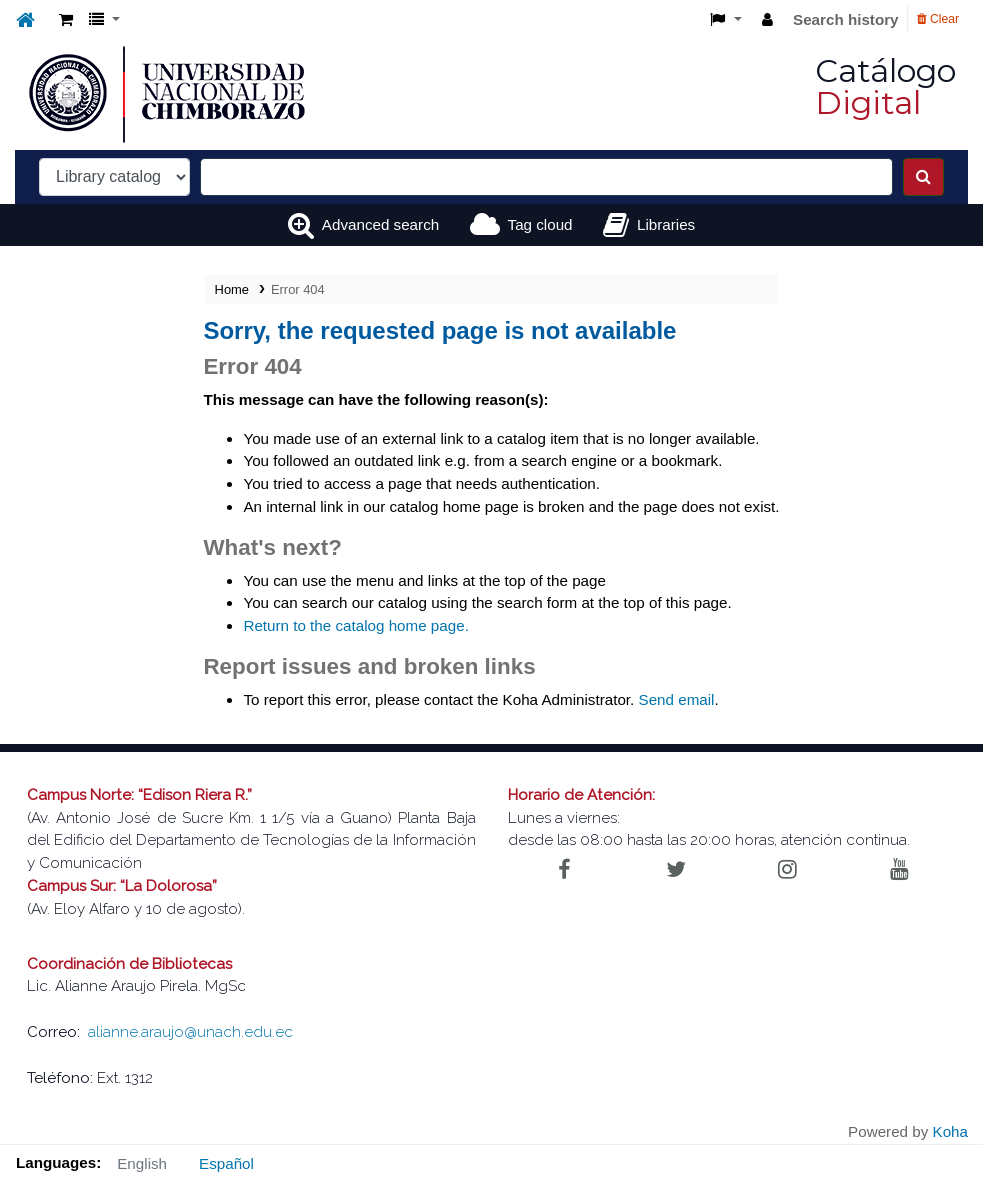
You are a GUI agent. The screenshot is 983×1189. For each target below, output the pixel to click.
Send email (677, 699)
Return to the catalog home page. (355, 625)
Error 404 (298, 289)
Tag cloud (540, 224)
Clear (938, 19)
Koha (950, 1131)
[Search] (923, 177)
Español (226, 1163)
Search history (846, 19)
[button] (66, 20)
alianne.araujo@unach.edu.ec (190, 1032)
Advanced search (380, 224)
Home (232, 289)
